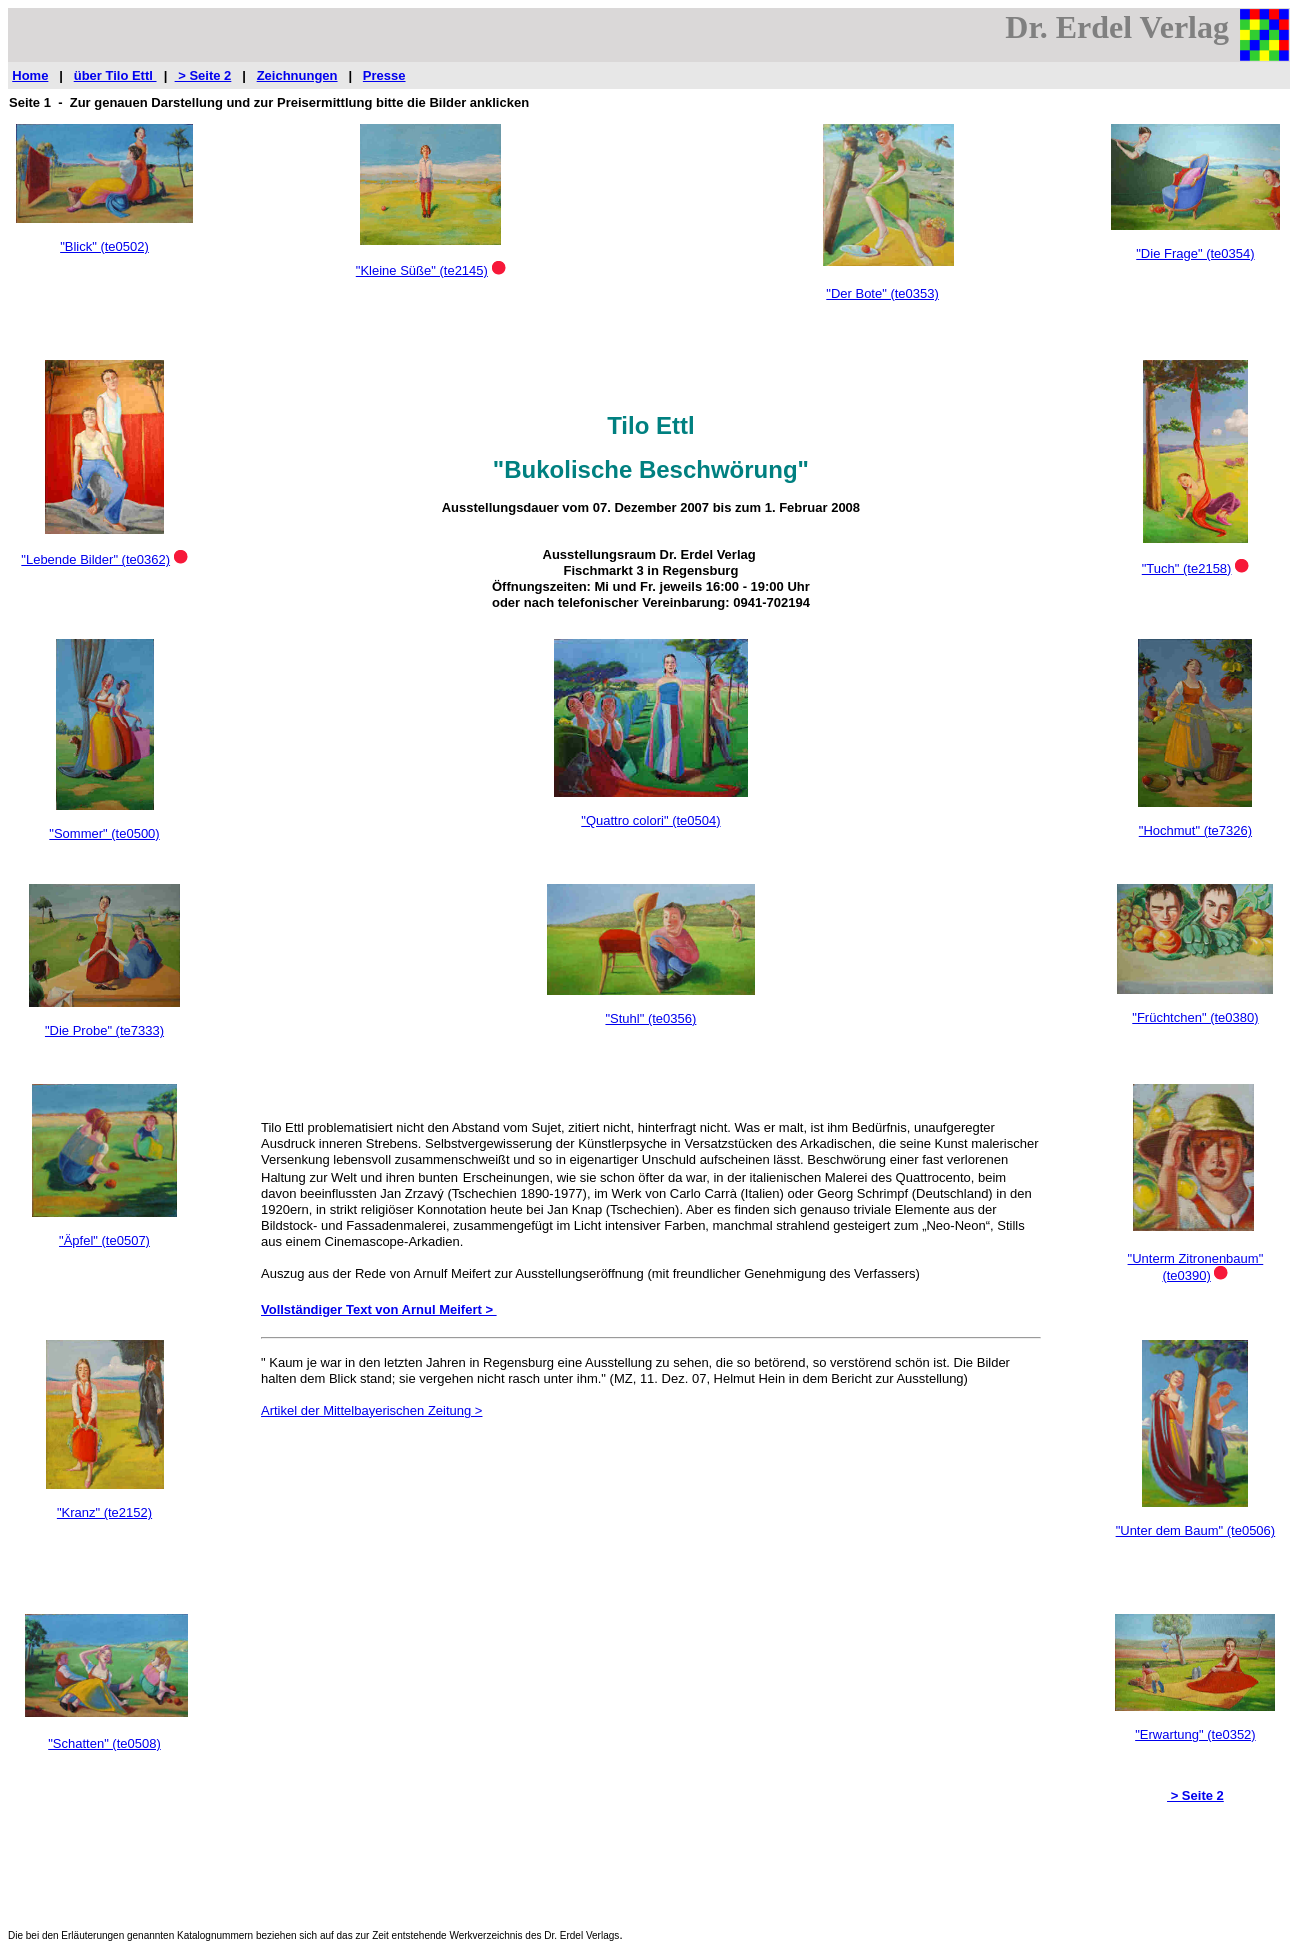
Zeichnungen (297, 75)
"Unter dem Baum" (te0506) (1196, 1530)
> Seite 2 (203, 75)
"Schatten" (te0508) (104, 1743)
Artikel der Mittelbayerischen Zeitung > (371, 1410)
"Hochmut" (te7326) (1195, 830)
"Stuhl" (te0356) (650, 1018)
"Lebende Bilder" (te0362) (95, 559)
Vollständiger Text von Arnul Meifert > (379, 1309)
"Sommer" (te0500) (104, 833)
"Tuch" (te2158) (1187, 568)
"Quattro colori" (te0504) (650, 820)
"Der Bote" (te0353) (882, 293)
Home (30, 75)
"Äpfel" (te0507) (104, 1240)
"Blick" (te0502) (104, 246)
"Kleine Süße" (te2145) (422, 270)
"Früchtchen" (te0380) (1195, 1017)
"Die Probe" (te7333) (104, 1030)
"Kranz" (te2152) (104, 1512)
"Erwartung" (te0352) (1195, 1734)
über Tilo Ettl (115, 75)
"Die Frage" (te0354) (1195, 253)
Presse (384, 75)
